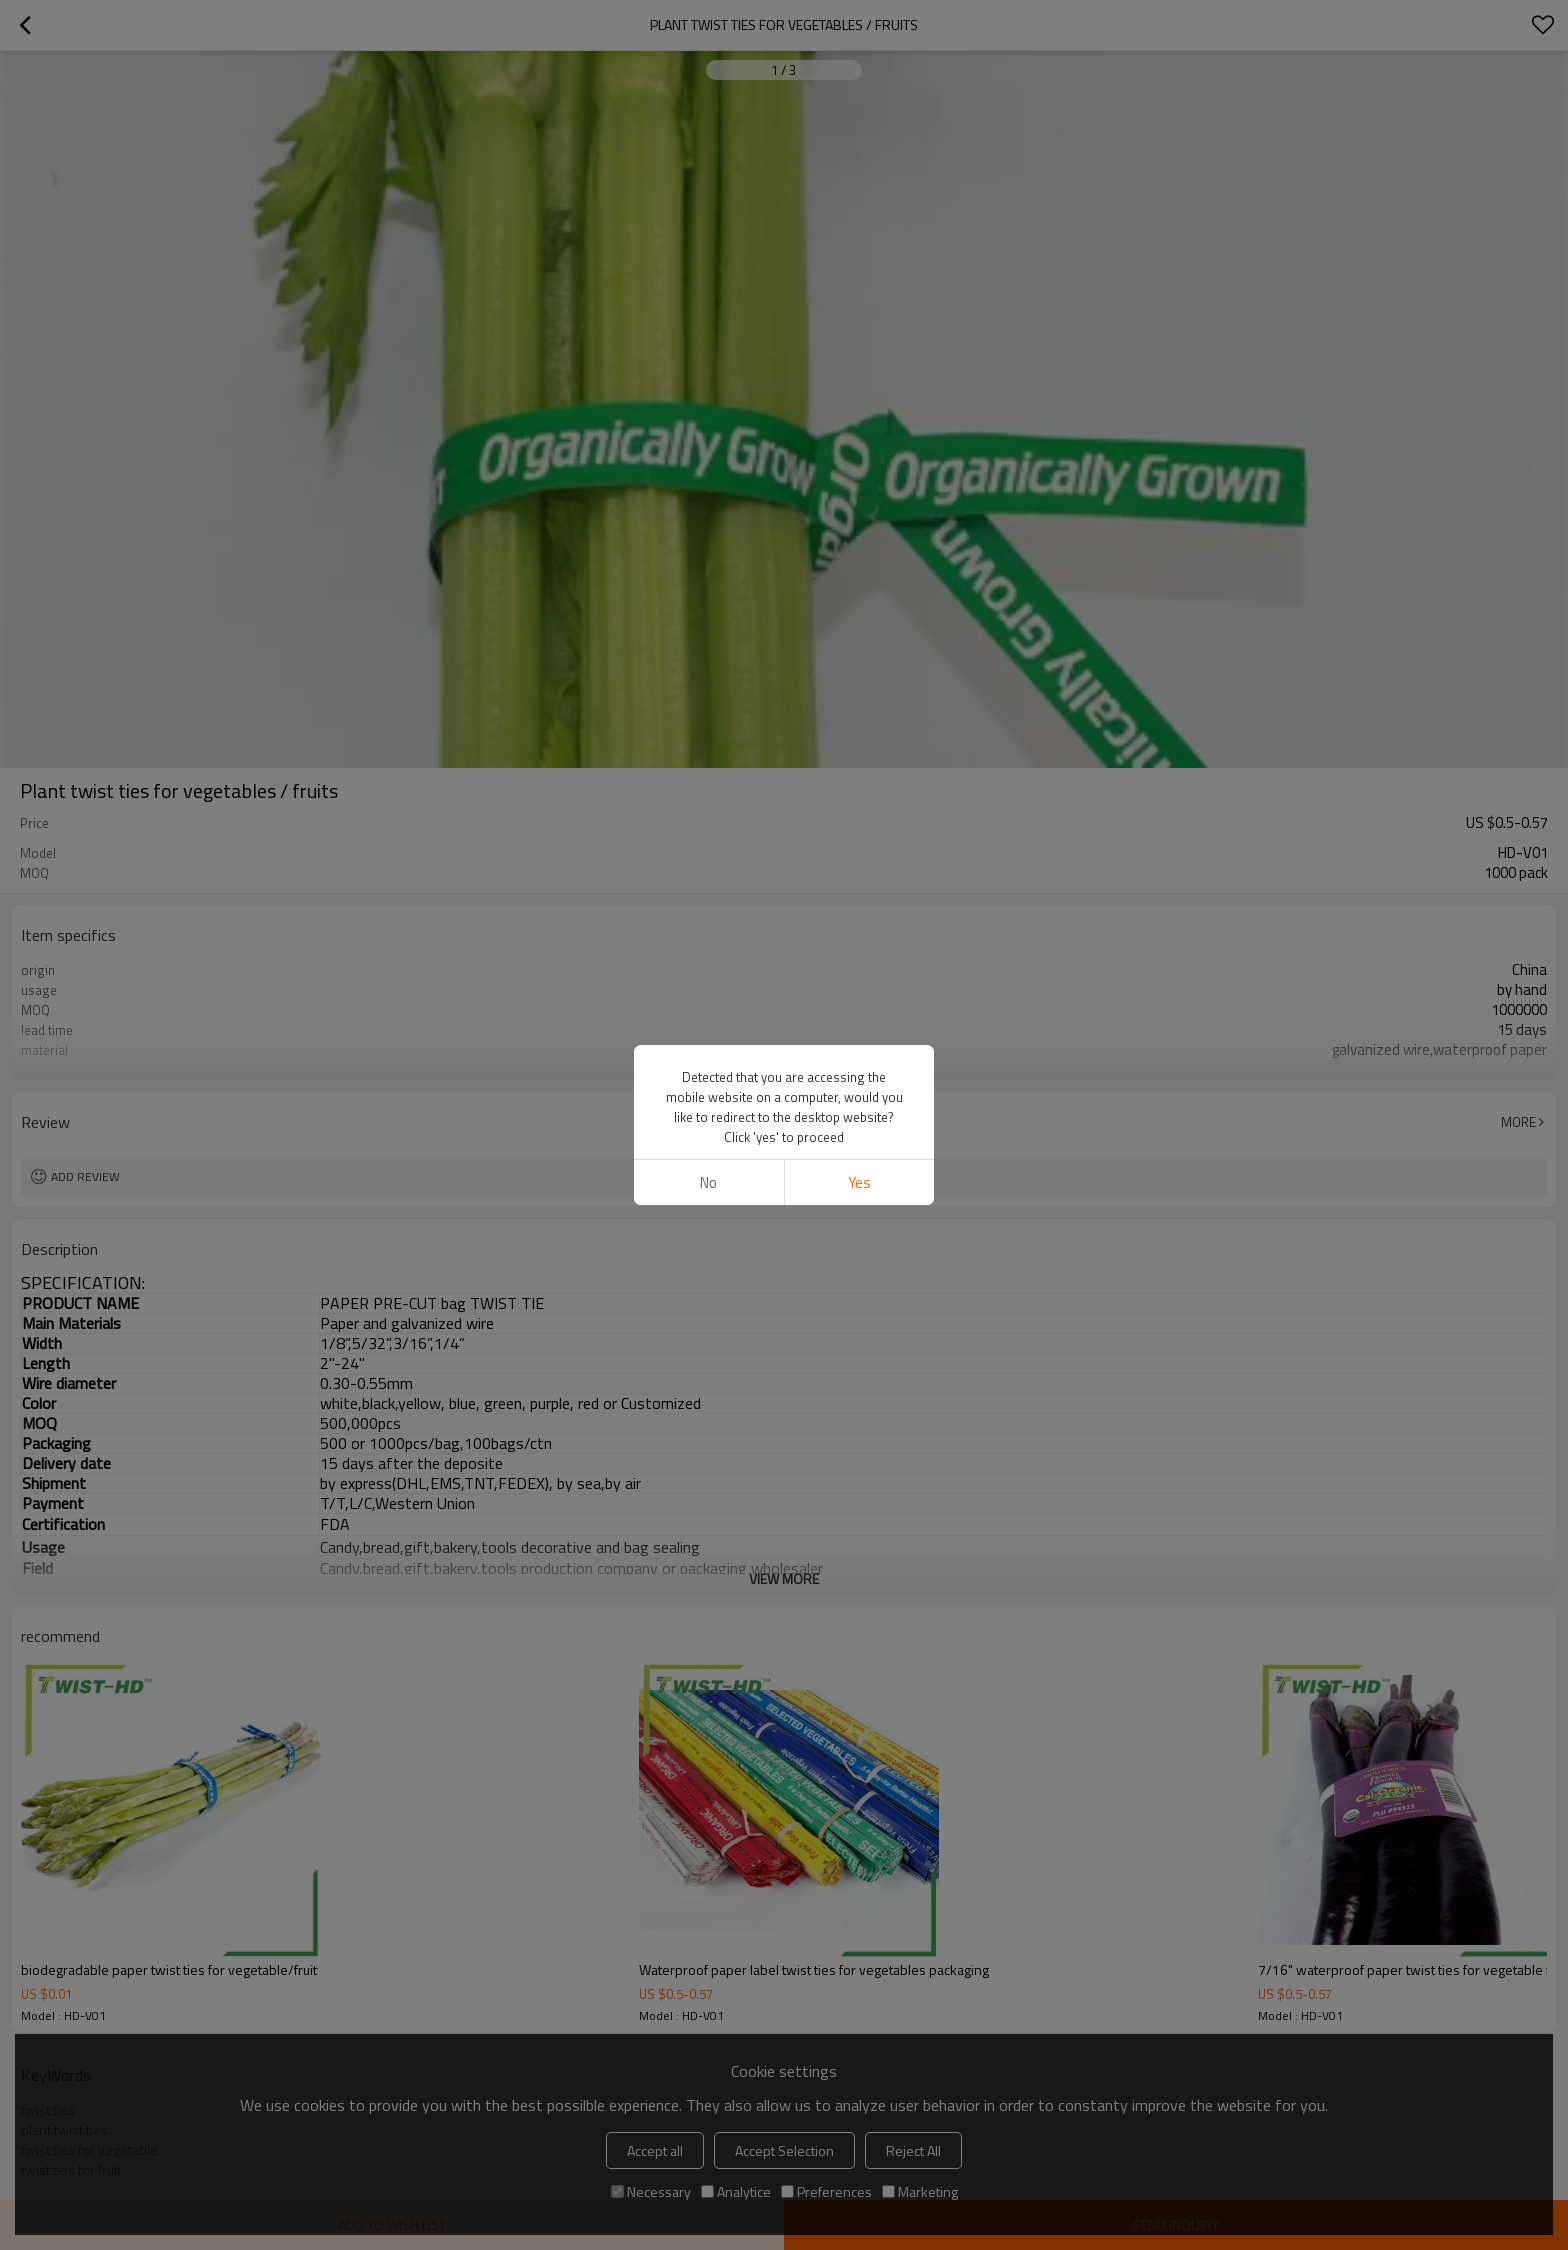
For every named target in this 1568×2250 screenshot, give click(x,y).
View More (784, 1064)
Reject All (913, 2150)
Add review (85, 1176)
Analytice (736, 2191)
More (1518, 1122)
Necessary (651, 2191)
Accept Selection (784, 2150)
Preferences (826, 2191)
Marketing (920, 2191)
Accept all (655, 2150)
